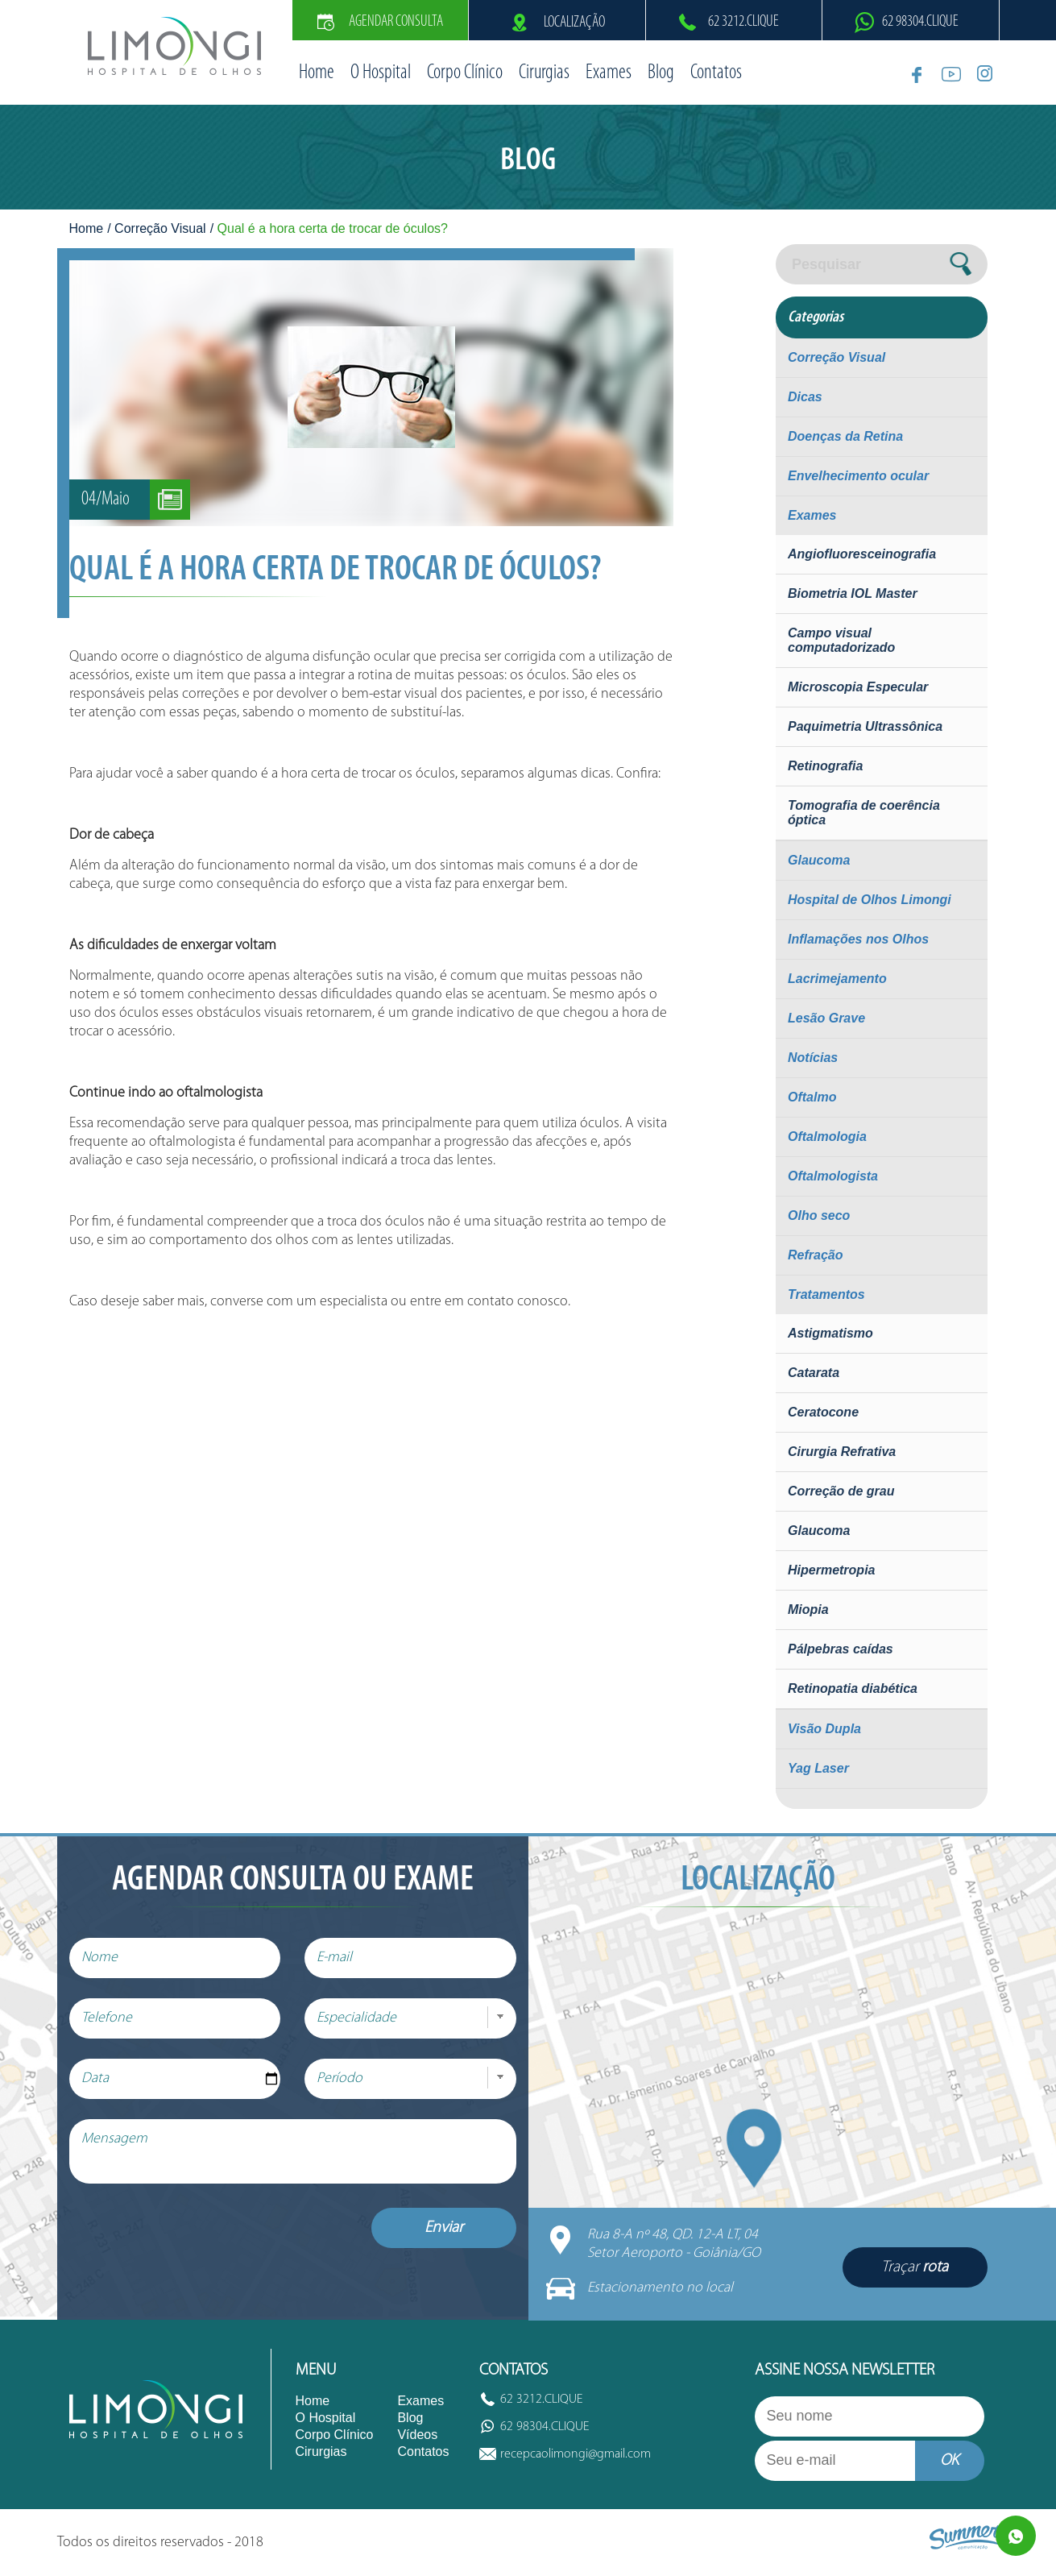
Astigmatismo (830, 1333)
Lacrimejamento (837, 978)
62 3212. (743, 22)
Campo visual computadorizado (841, 640)
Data (95, 2078)
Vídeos (417, 2434)
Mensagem (114, 2139)
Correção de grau (841, 1491)
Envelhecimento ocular (858, 476)
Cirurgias (544, 73)
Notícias (813, 1057)
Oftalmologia (827, 1136)
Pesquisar (826, 264)
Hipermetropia (831, 1570)
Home (316, 73)
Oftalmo (812, 1097)
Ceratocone (823, 1412)
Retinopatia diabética (852, 1688)
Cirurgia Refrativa (842, 1451)
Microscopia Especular (858, 687)
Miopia (808, 1609)
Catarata (813, 1372)
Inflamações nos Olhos (858, 939)
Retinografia (825, 766)
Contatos (716, 73)
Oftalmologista (833, 1176)
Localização (557, 22)
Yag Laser (818, 1768)
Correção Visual (160, 228)
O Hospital (380, 73)
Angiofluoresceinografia (862, 554)
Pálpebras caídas (840, 1649)
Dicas (805, 397)
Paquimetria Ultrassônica (865, 726)
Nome (99, 1957)
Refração (815, 1255)
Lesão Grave (826, 1018)
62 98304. (920, 22)
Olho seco (819, 1215)
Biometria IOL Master (852, 593)
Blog (661, 73)
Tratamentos (826, 1294)
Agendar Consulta (380, 22)
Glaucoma (819, 860)
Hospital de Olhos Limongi (869, 899)
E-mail (334, 1957)
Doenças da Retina (845, 436)
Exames (609, 73)
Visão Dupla (824, 1729)
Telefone (106, 2018)
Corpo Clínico (465, 73)
